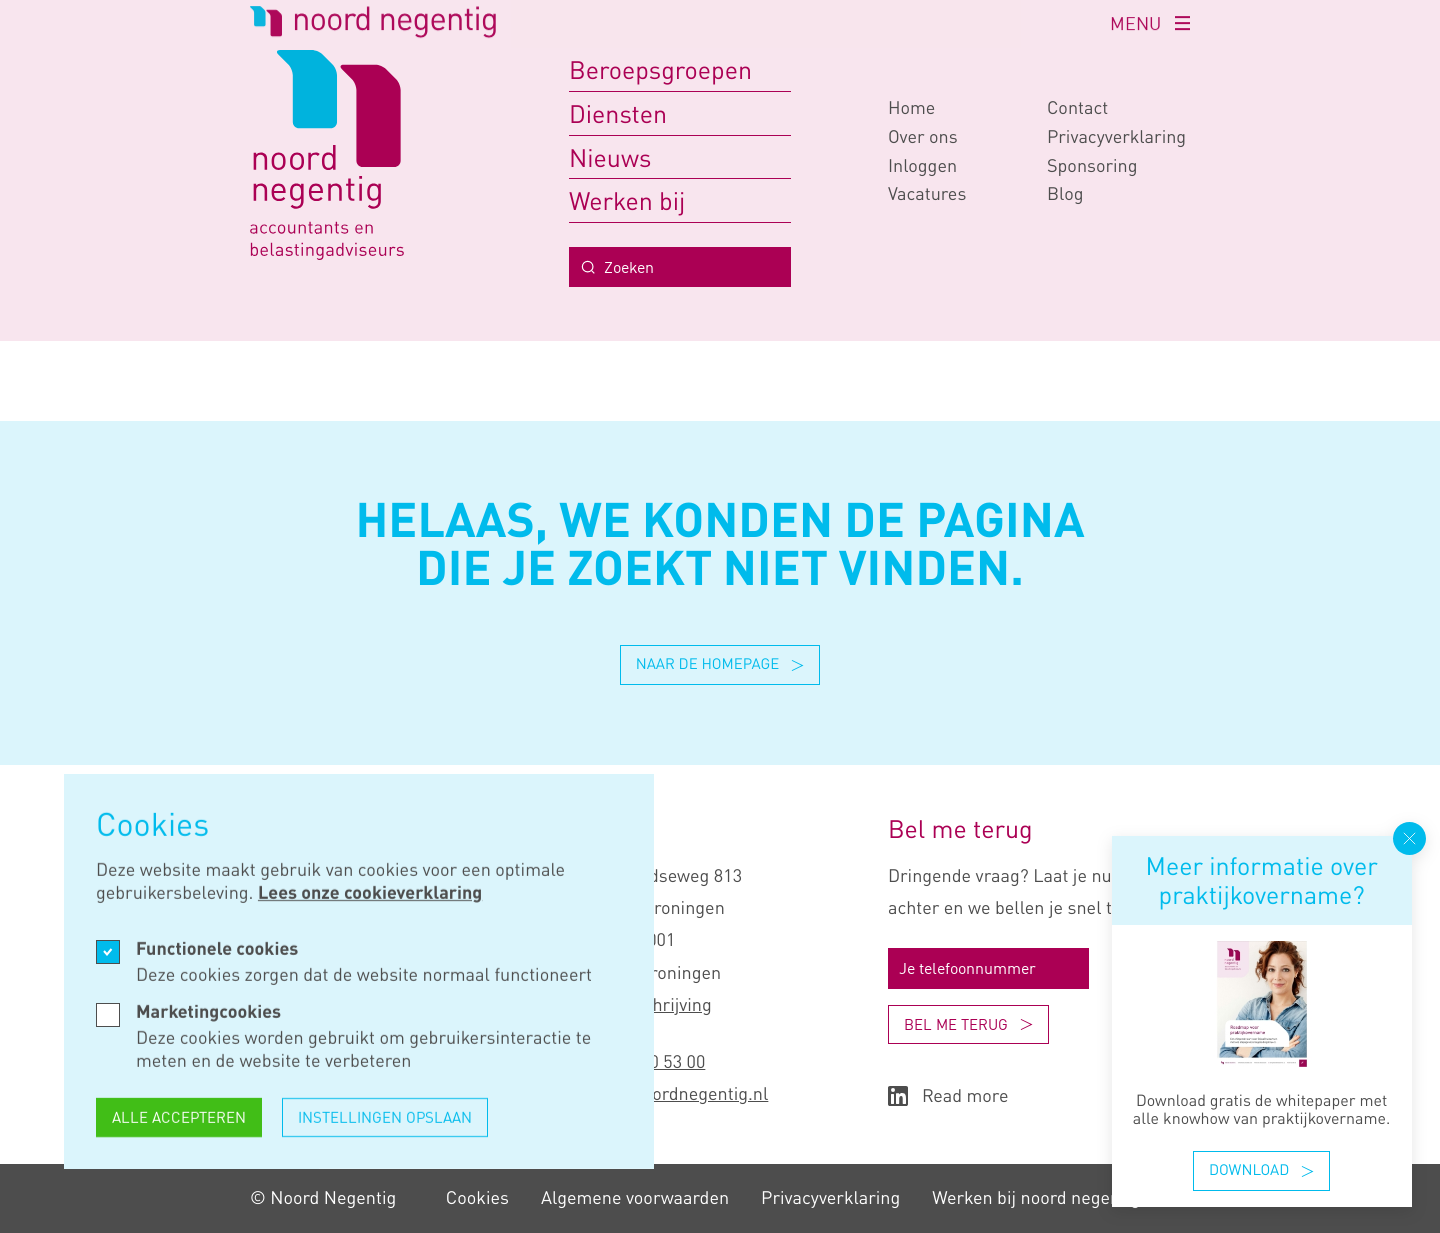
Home (911, 108)
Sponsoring (1092, 166)
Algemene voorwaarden (635, 1198)
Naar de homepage (720, 664)
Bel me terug (968, 1024)
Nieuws (610, 157)
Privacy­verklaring (1116, 137)
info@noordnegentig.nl (679, 1094)
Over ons (923, 137)
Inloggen (922, 166)
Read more (948, 1096)
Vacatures (927, 194)
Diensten (618, 113)
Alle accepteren (179, 1126)
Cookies (477, 1198)
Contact (1077, 108)
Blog (1065, 194)
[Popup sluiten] (1409, 838)
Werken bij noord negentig (1036, 1198)
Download (1261, 1170)
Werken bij (627, 200)
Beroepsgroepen (660, 69)
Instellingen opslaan (385, 1126)
